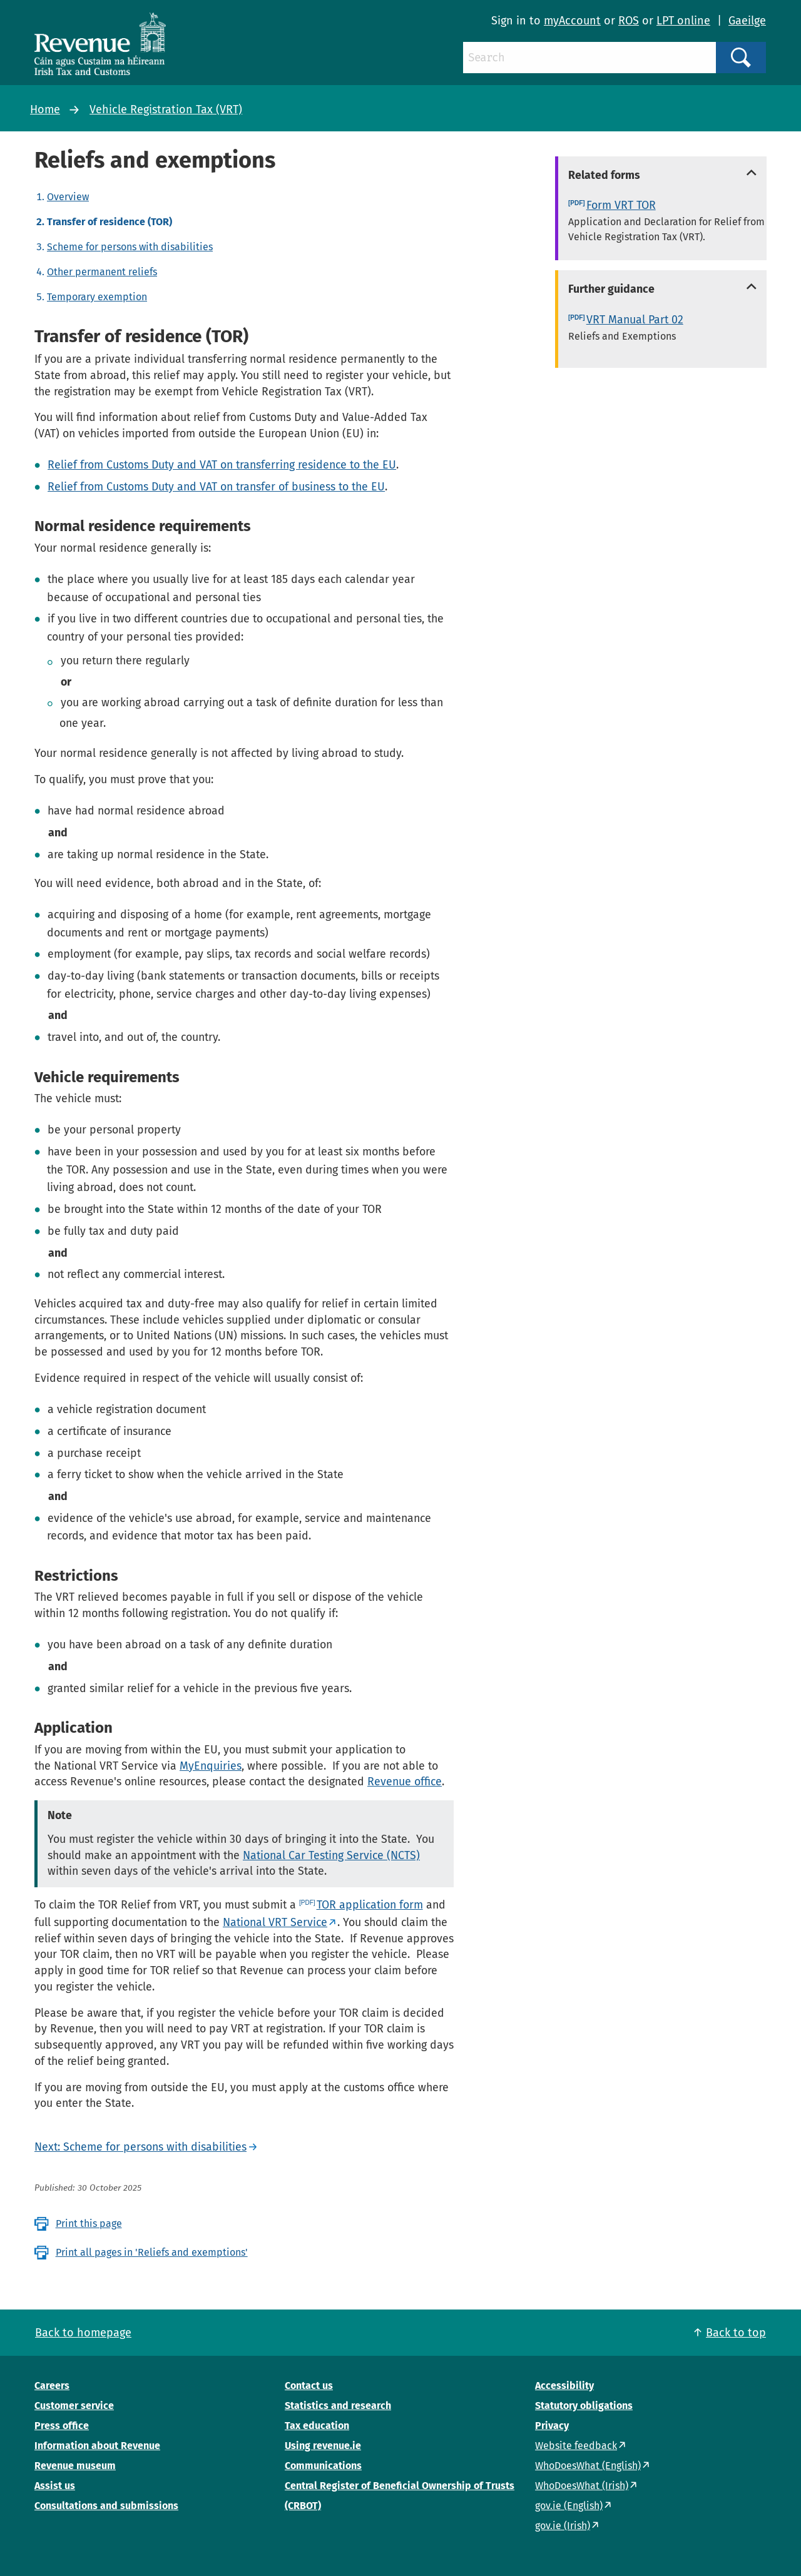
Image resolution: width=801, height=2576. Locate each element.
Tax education (317, 2425)
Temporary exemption (97, 297)
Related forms (604, 175)
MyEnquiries (211, 1766)
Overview (68, 197)
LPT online (683, 21)
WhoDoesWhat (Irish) (581, 2486)
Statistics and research (338, 2405)
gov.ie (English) (569, 2506)
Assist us (54, 2486)
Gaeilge (747, 21)
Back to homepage (83, 2333)
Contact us (309, 2385)
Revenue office (404, 1781)
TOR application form (370, 1905)
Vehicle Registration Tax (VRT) (165, 109)
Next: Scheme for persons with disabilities (140, 2147)
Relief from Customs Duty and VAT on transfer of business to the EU (216, 487)
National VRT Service (275, 1922)
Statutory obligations (584, 2405)
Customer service (74, 2405)
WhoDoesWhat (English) (588, 2466)
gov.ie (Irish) (562, 2526)
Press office (61, 2425)
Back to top (736, 2333)
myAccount (572, 21)
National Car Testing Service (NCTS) (331, 1855)
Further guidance (611, 289)
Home (45, 109)
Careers (51, 2385)
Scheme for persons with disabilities (130, 247)
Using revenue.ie (323, 2446)
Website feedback (576, 2446)
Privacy (552, 2425)
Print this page (89, 2223)
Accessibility (564, 2385)
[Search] (589, 57)
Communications (323, 2466)
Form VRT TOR (621, 205)
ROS (628, 21)
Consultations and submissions (106, 2506)
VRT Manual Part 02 (634, 320)
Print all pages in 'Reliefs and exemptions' (152, 2252)
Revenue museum (75, 2466)
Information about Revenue (97, 2446)
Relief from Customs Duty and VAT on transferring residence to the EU (222, 465)
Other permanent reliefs (102, 272)
